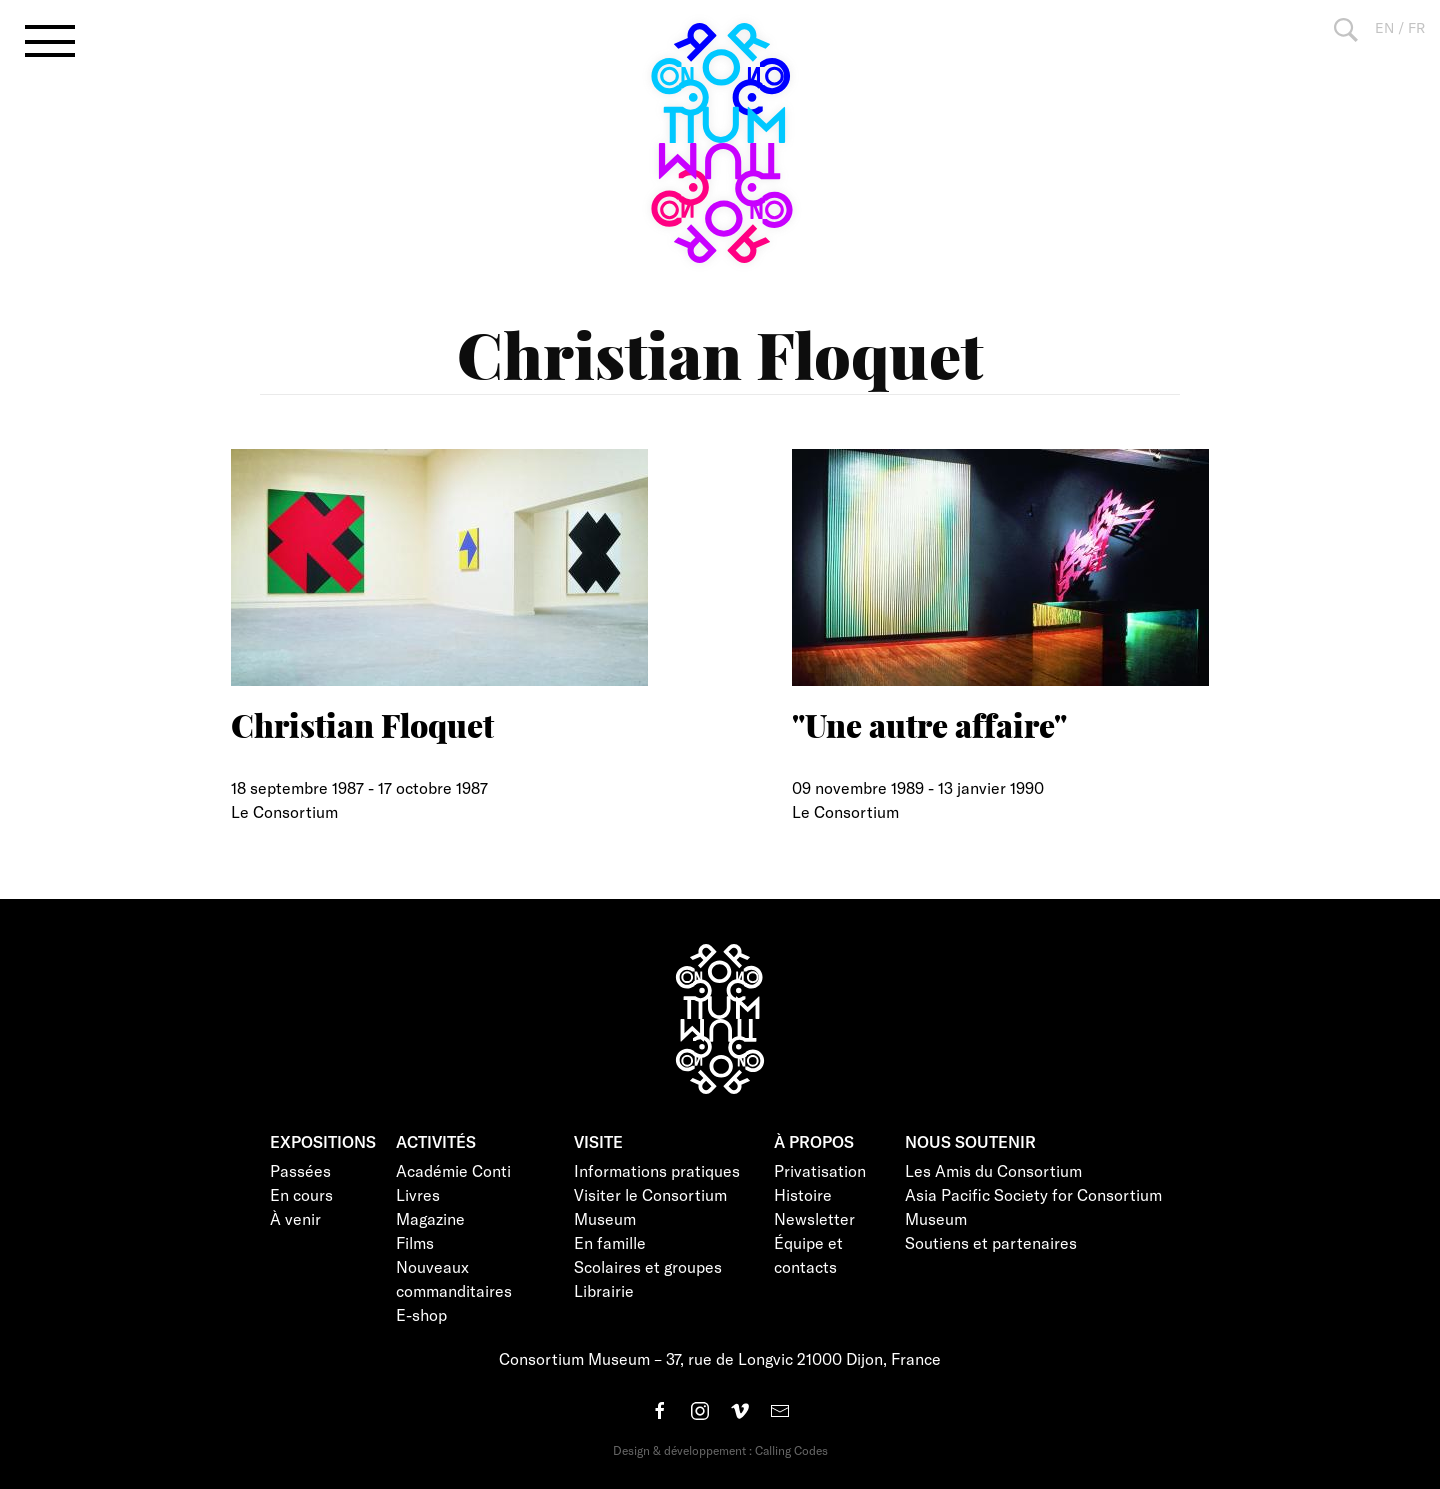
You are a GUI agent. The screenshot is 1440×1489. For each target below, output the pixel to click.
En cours (301, 1194)
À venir (295, 1218)
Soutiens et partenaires (991, 1242)
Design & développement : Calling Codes (720, 1450)
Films (415, 1242)
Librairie (604, 1290)
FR (1416, 27)
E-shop (421, 1314)
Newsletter (814, 1218)
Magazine (430, 1218)
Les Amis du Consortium (993, 1170)
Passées (300, 1170)
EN (1384, 27)
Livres (418, 1194)
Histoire (803, 1194)
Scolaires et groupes (648, 1266)
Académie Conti (453, 1170)
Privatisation (820, 1170)
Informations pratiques (657, 1170)
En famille (610, 1242)
